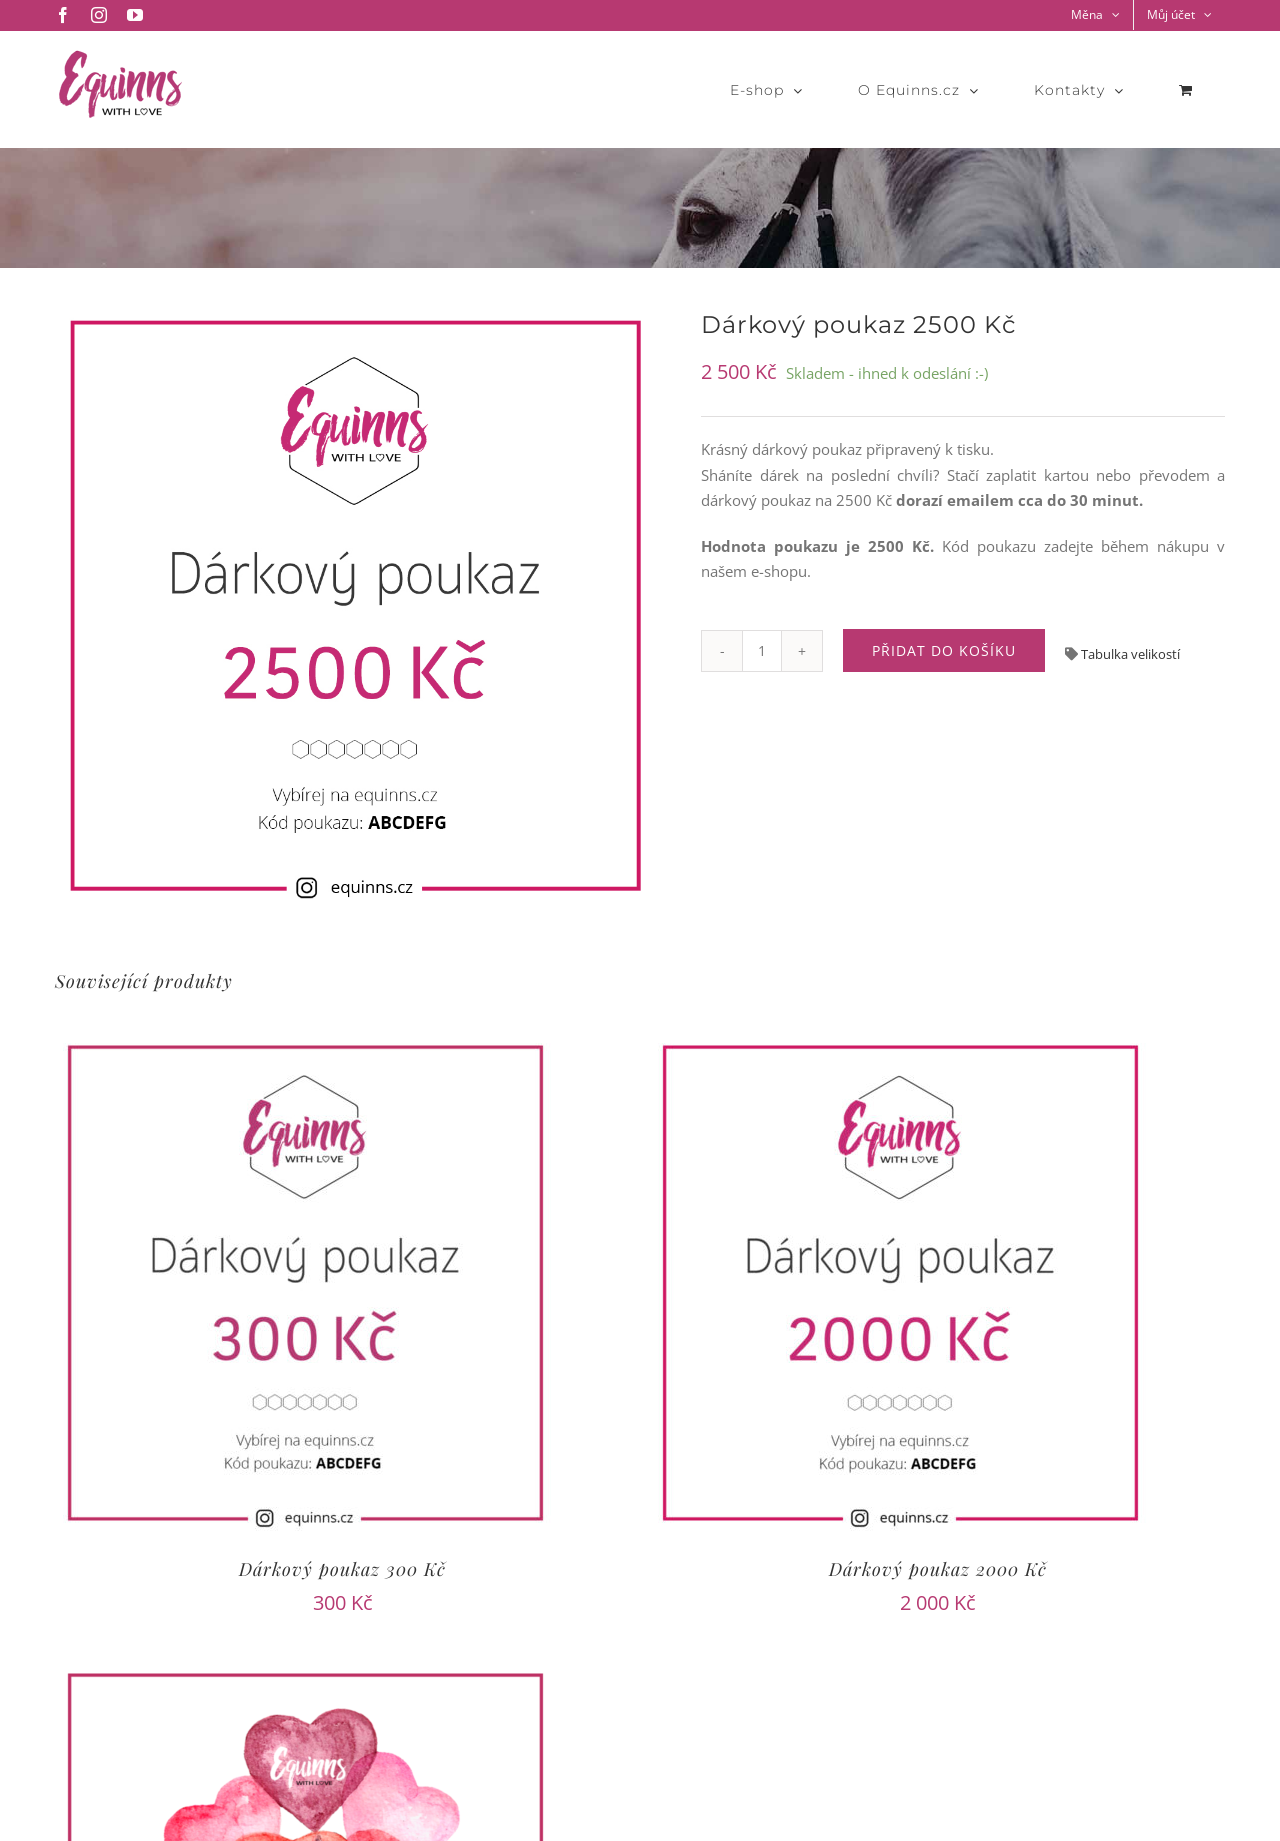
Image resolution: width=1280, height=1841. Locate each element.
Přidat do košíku (944, 650)
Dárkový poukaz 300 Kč (342, 1569)
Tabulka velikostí (1129, 654)
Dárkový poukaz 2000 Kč (938, 1569)
